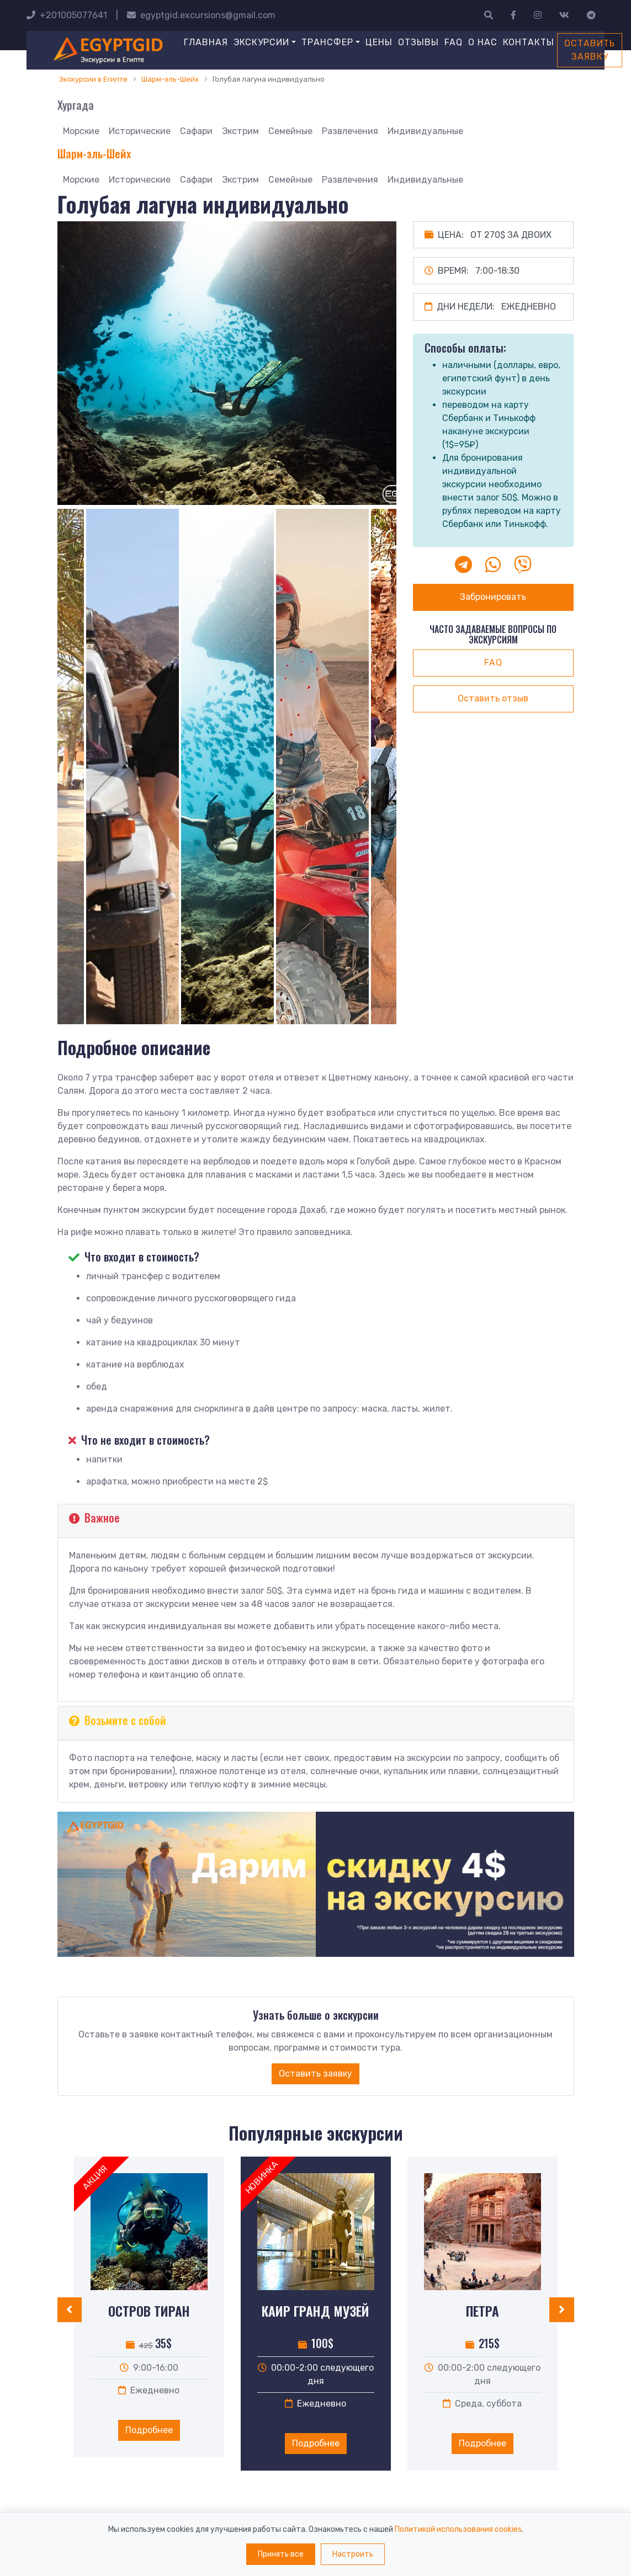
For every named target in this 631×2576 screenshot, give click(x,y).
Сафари (196, 131)
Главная (206, 42)
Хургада (75, 105)
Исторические (140, 131)
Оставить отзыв (493, 698)
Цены (379, 42)
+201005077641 (66, 15)
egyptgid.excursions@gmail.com (201, 15)
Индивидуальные (425, 131)
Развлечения (350, 131)
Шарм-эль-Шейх (94, 153)
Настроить (352, 2554)
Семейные (290, 131)
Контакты (528, 42)
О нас (482, 42)
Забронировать (493, 597)
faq (493, 662)
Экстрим (240, 131)
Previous (49, 768)
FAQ (453, 42)
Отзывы (418, 42)
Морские (81, 131)
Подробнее (149, 2430)
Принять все (281, 2554)
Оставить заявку (589, 50)
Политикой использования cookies (458, 2529)
